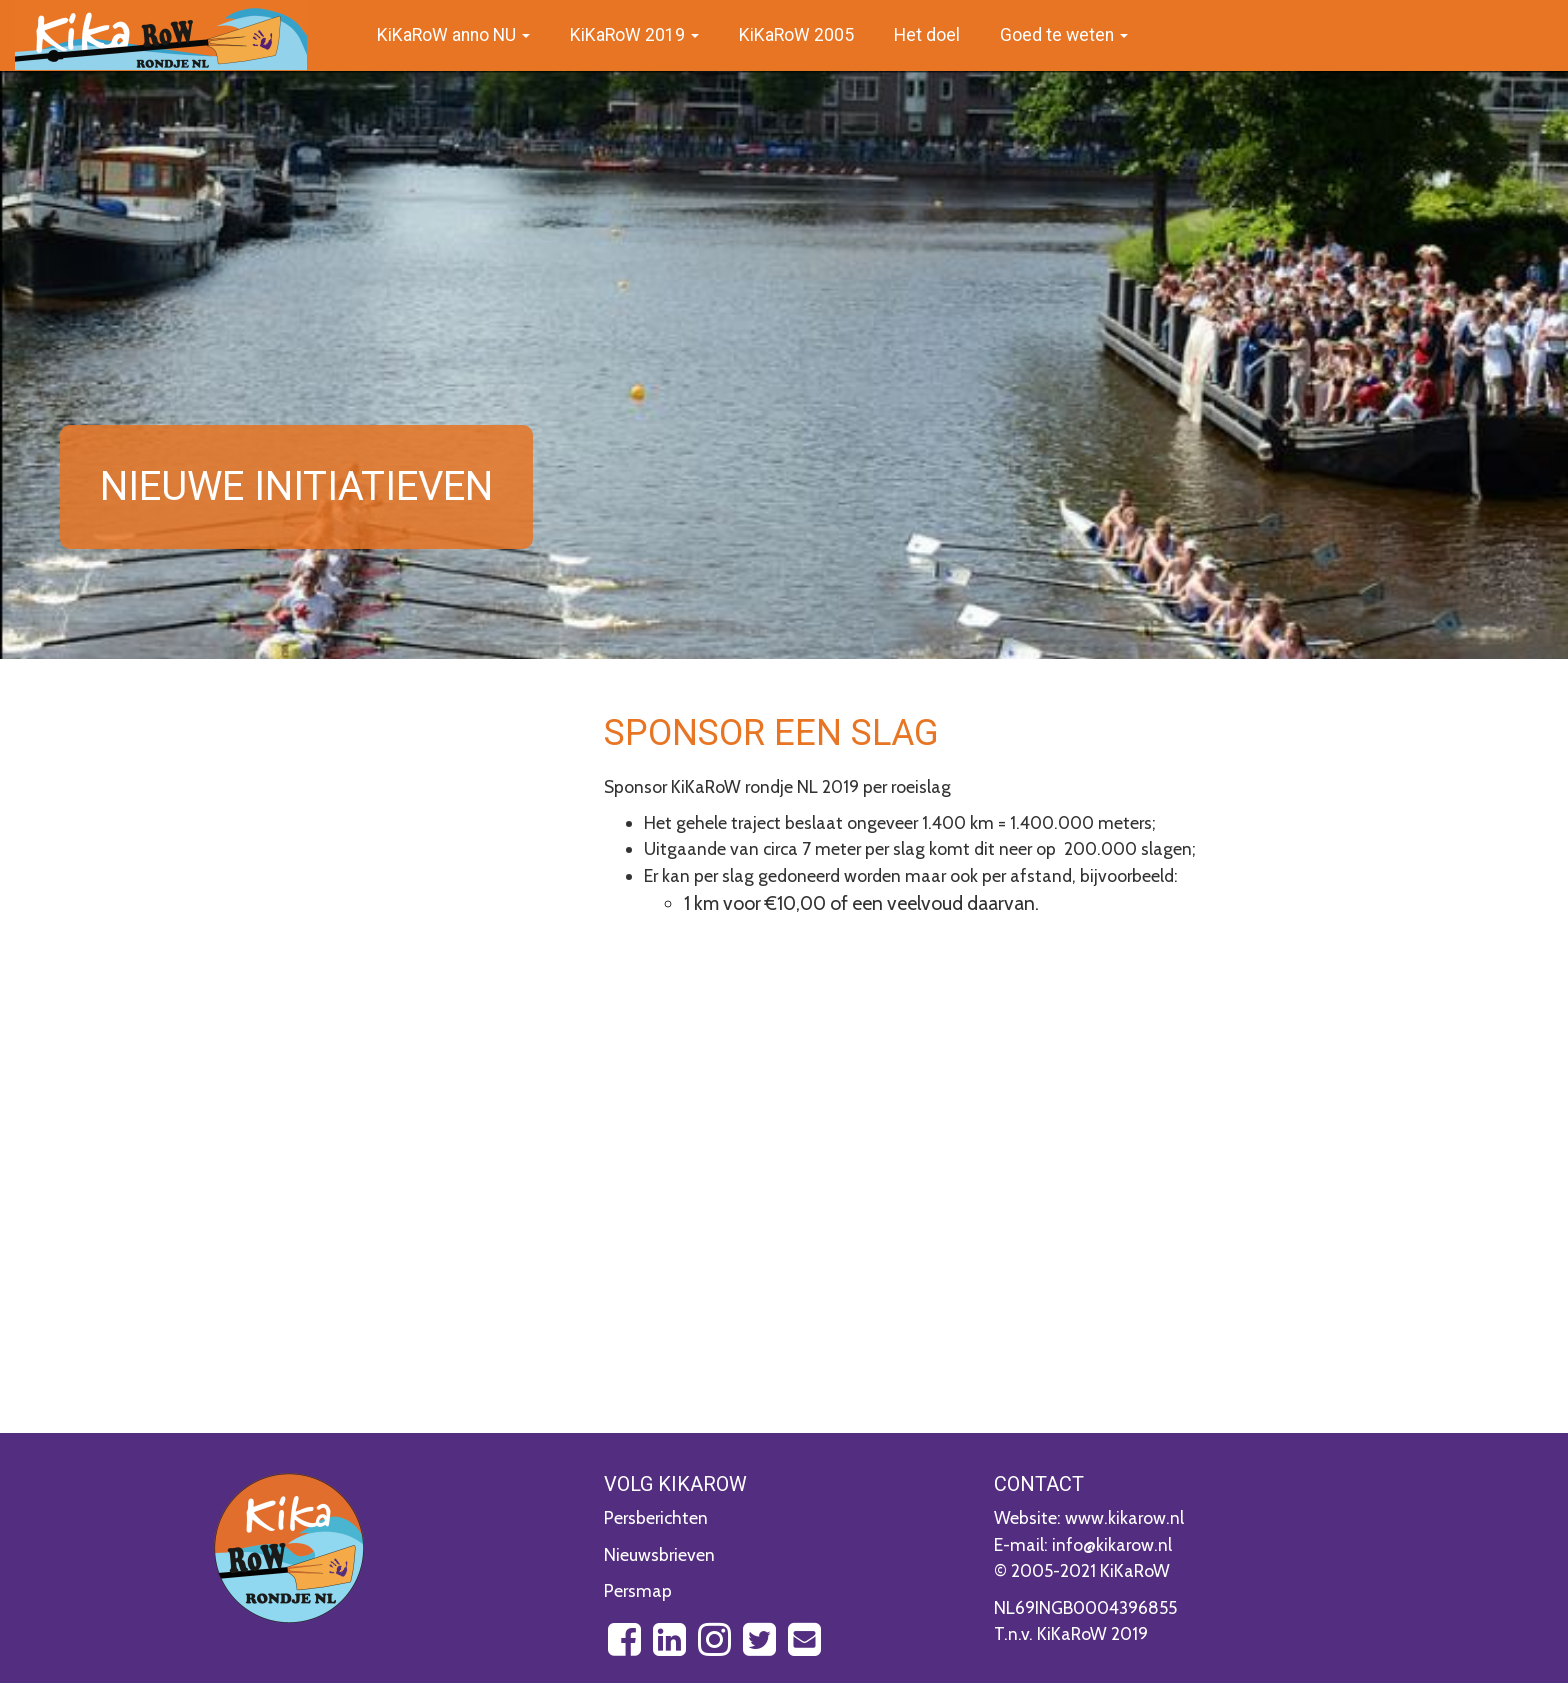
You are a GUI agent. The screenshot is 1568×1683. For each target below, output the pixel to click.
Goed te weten (1064, 35)
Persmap (638, 1590)
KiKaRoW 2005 (796, 35)
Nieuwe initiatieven (296, 486)
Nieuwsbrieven (659, 1554)
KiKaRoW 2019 (634, 35)
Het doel (927, 35)
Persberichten (656, 1517)
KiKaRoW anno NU (453, 35)
